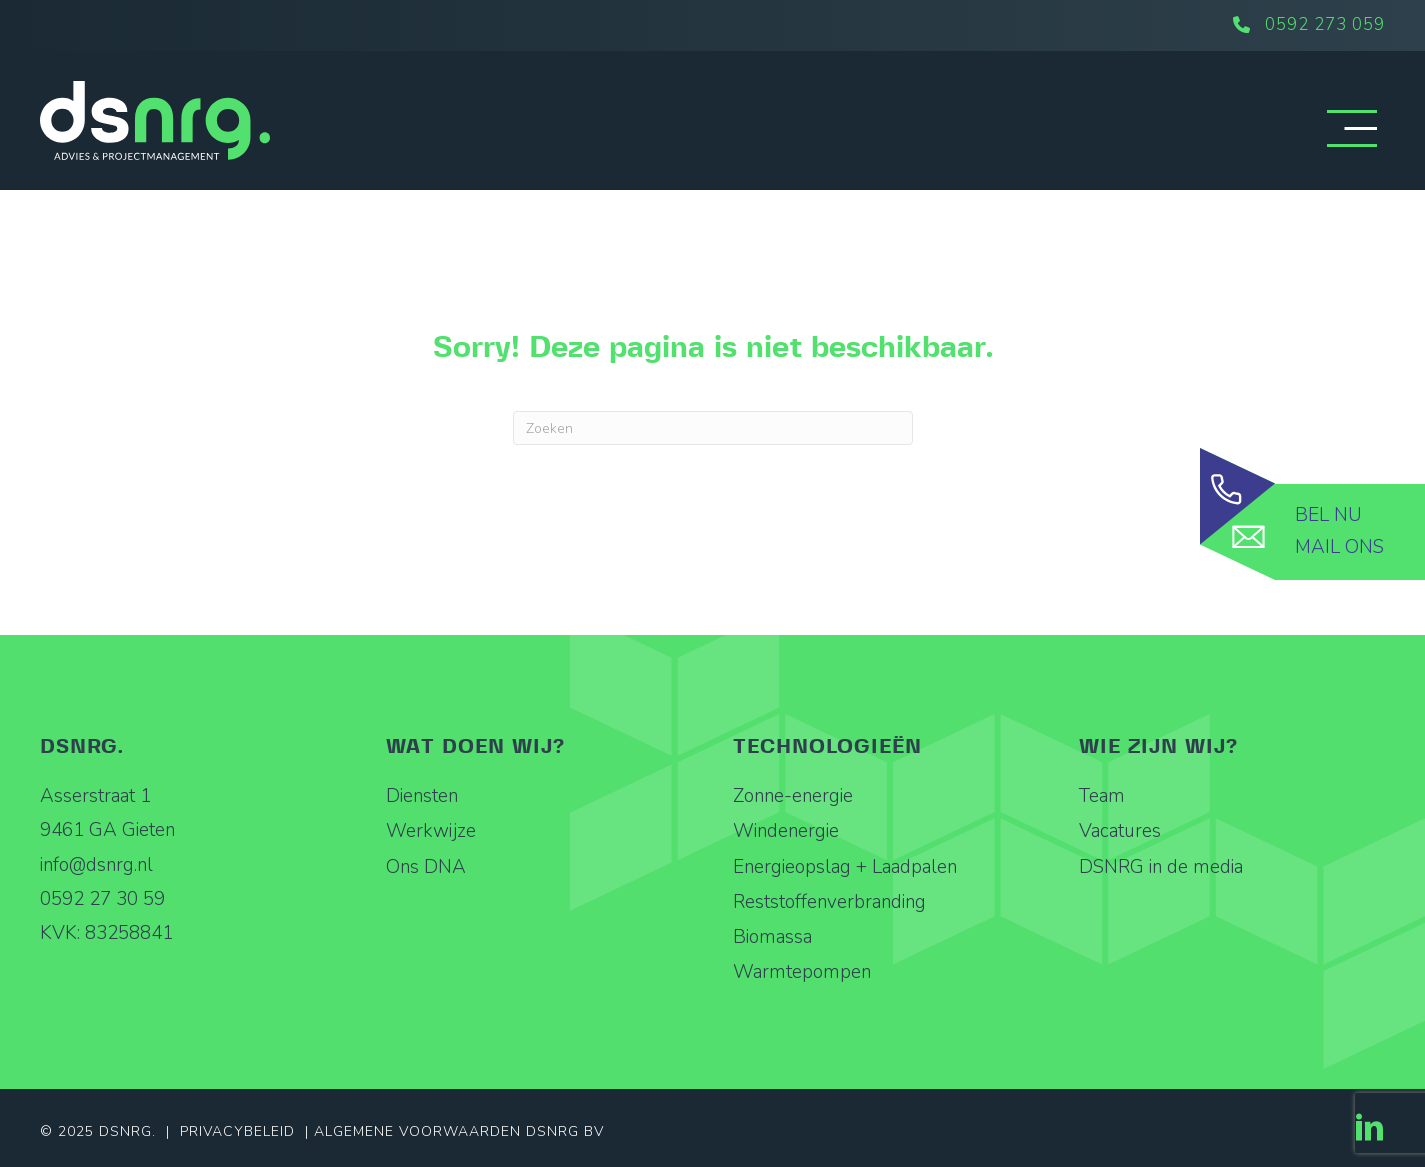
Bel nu (1328, 515)
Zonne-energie (793, 796)
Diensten (422, 796)
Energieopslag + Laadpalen (845, 867)
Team (1102, 796)
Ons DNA (426, 867)
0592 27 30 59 (102, 899)
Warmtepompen (802, 972)
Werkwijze (431, 831)
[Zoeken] (713, 428)
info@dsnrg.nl (96, 865)
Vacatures (1120, 831)
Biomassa (772, 937)
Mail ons (1339, 547)
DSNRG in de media (1161, 867)
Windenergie (786, 831)
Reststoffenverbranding (829, 902)
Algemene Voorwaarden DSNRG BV (459, 1131)
